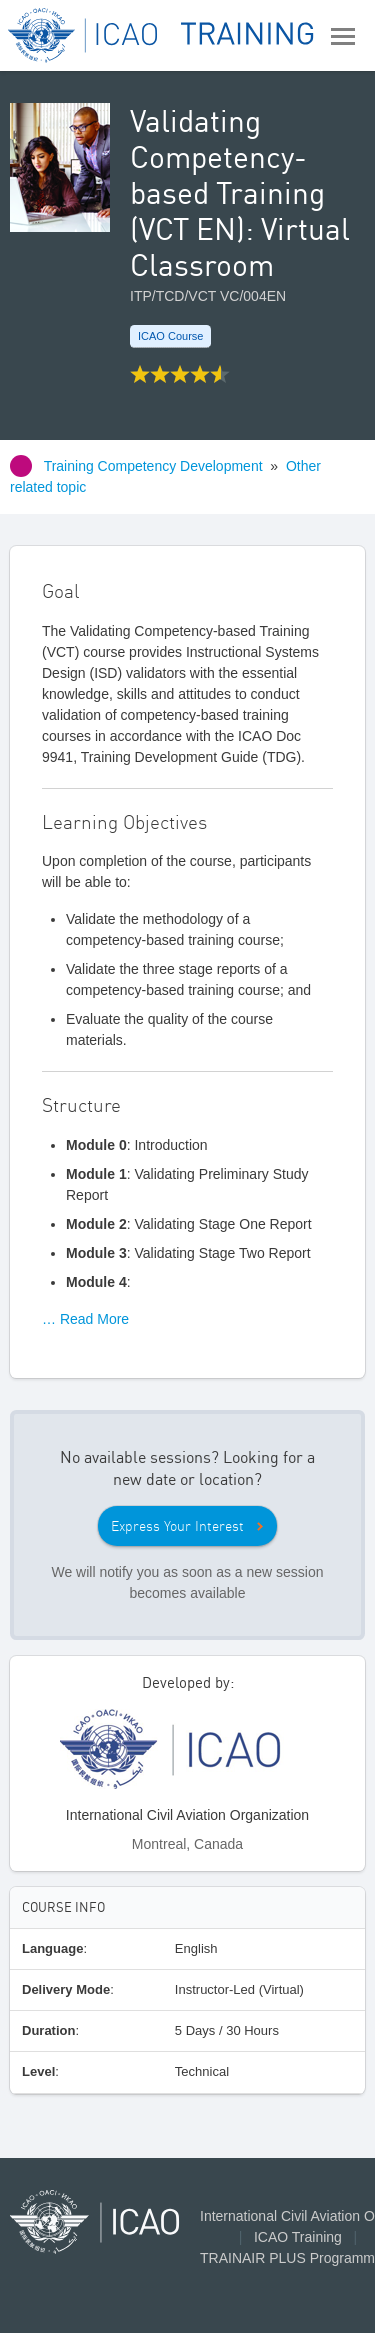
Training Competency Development (153, 466)
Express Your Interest (177, 1526)
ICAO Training (298, 2237)
